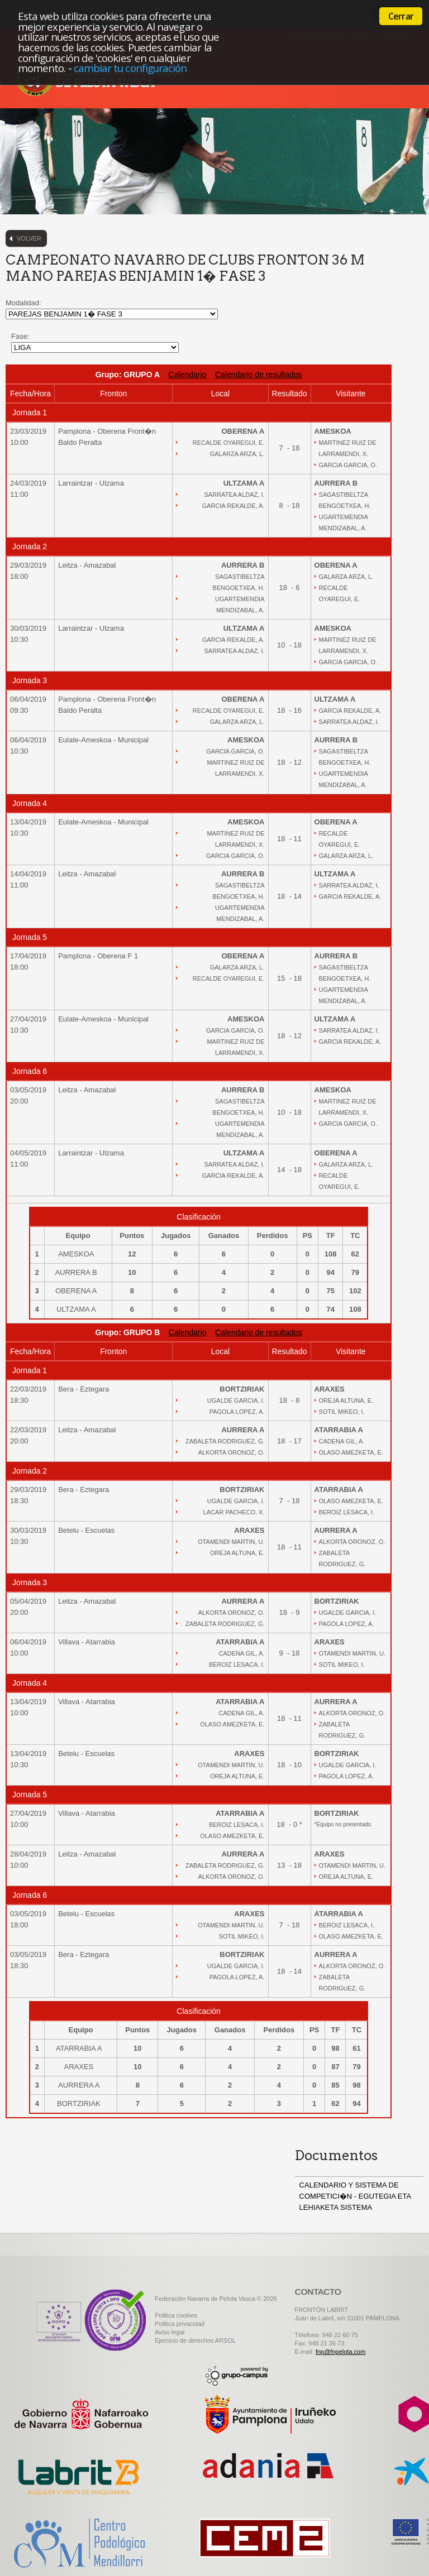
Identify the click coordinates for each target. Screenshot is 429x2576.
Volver (29, 238)
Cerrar (400, 16)
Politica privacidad (179, 2323)
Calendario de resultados (258, 374)
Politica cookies (176, 2315)
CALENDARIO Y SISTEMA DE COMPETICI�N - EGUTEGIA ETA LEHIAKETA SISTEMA (355, 2196)
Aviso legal (169, 2332)
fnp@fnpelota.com (340, 2351)
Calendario (188, 374)
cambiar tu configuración (130, 68)
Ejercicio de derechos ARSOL (195, 2340)
